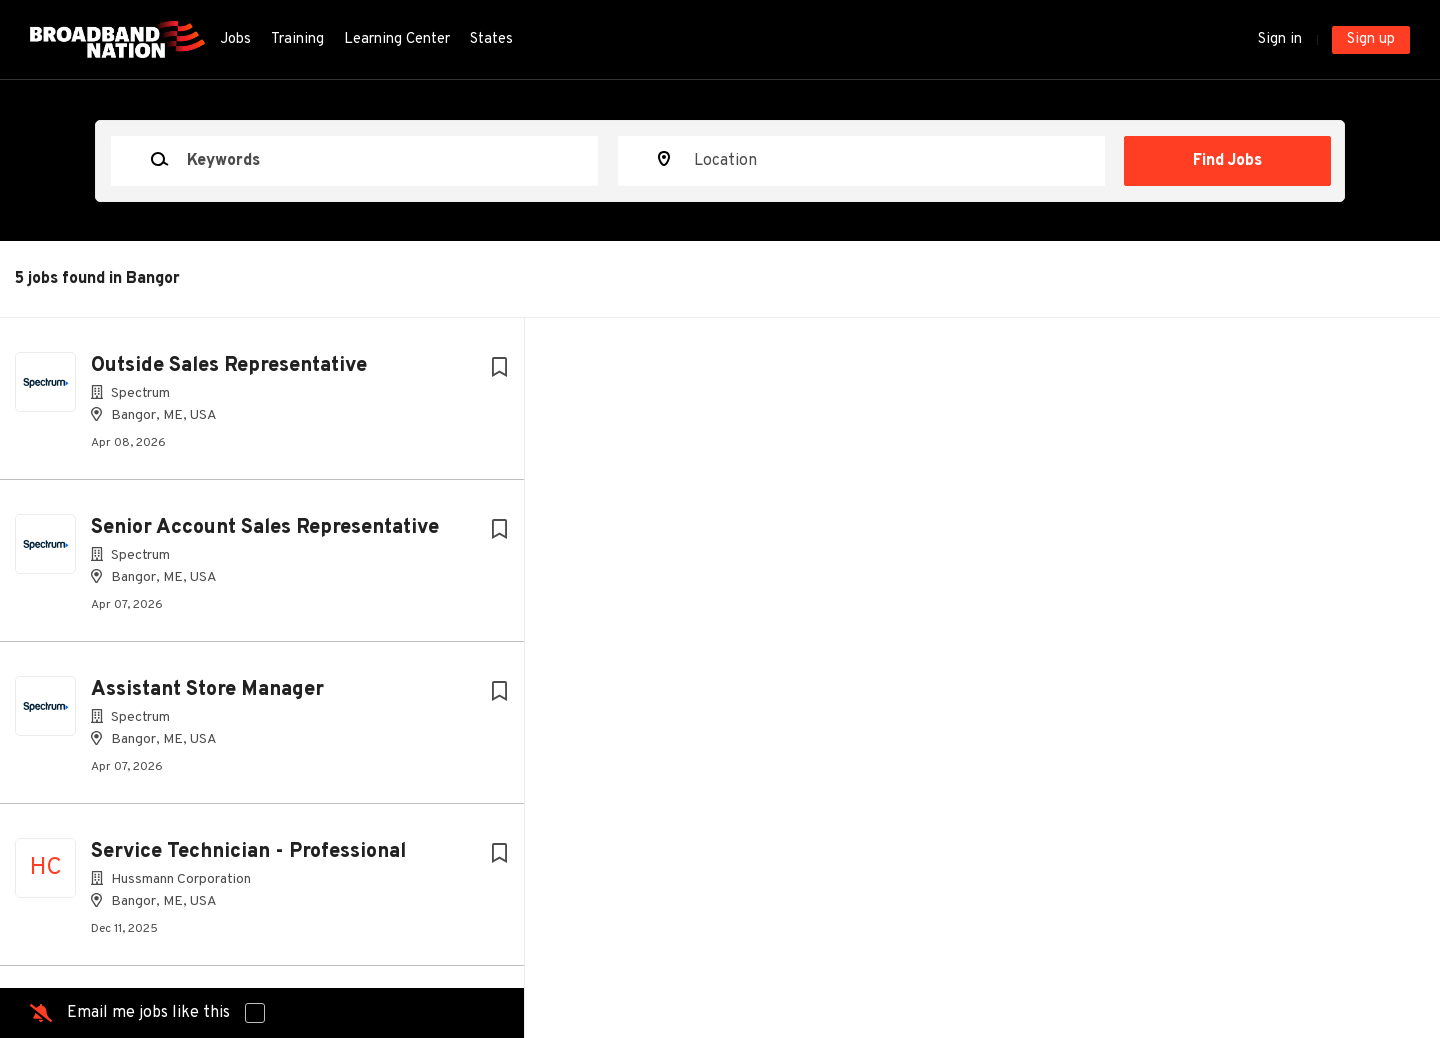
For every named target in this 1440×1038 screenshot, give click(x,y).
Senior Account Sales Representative (265, 528)
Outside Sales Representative (229, 366)
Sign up (1371, 39)
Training (297, 39)
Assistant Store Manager (207, 690)
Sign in (1280, 39)
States (491, 39)
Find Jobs (1227, 161)
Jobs (235, 39)
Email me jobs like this (148, 1013)
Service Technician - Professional (248, 852)
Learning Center (397, 39)
